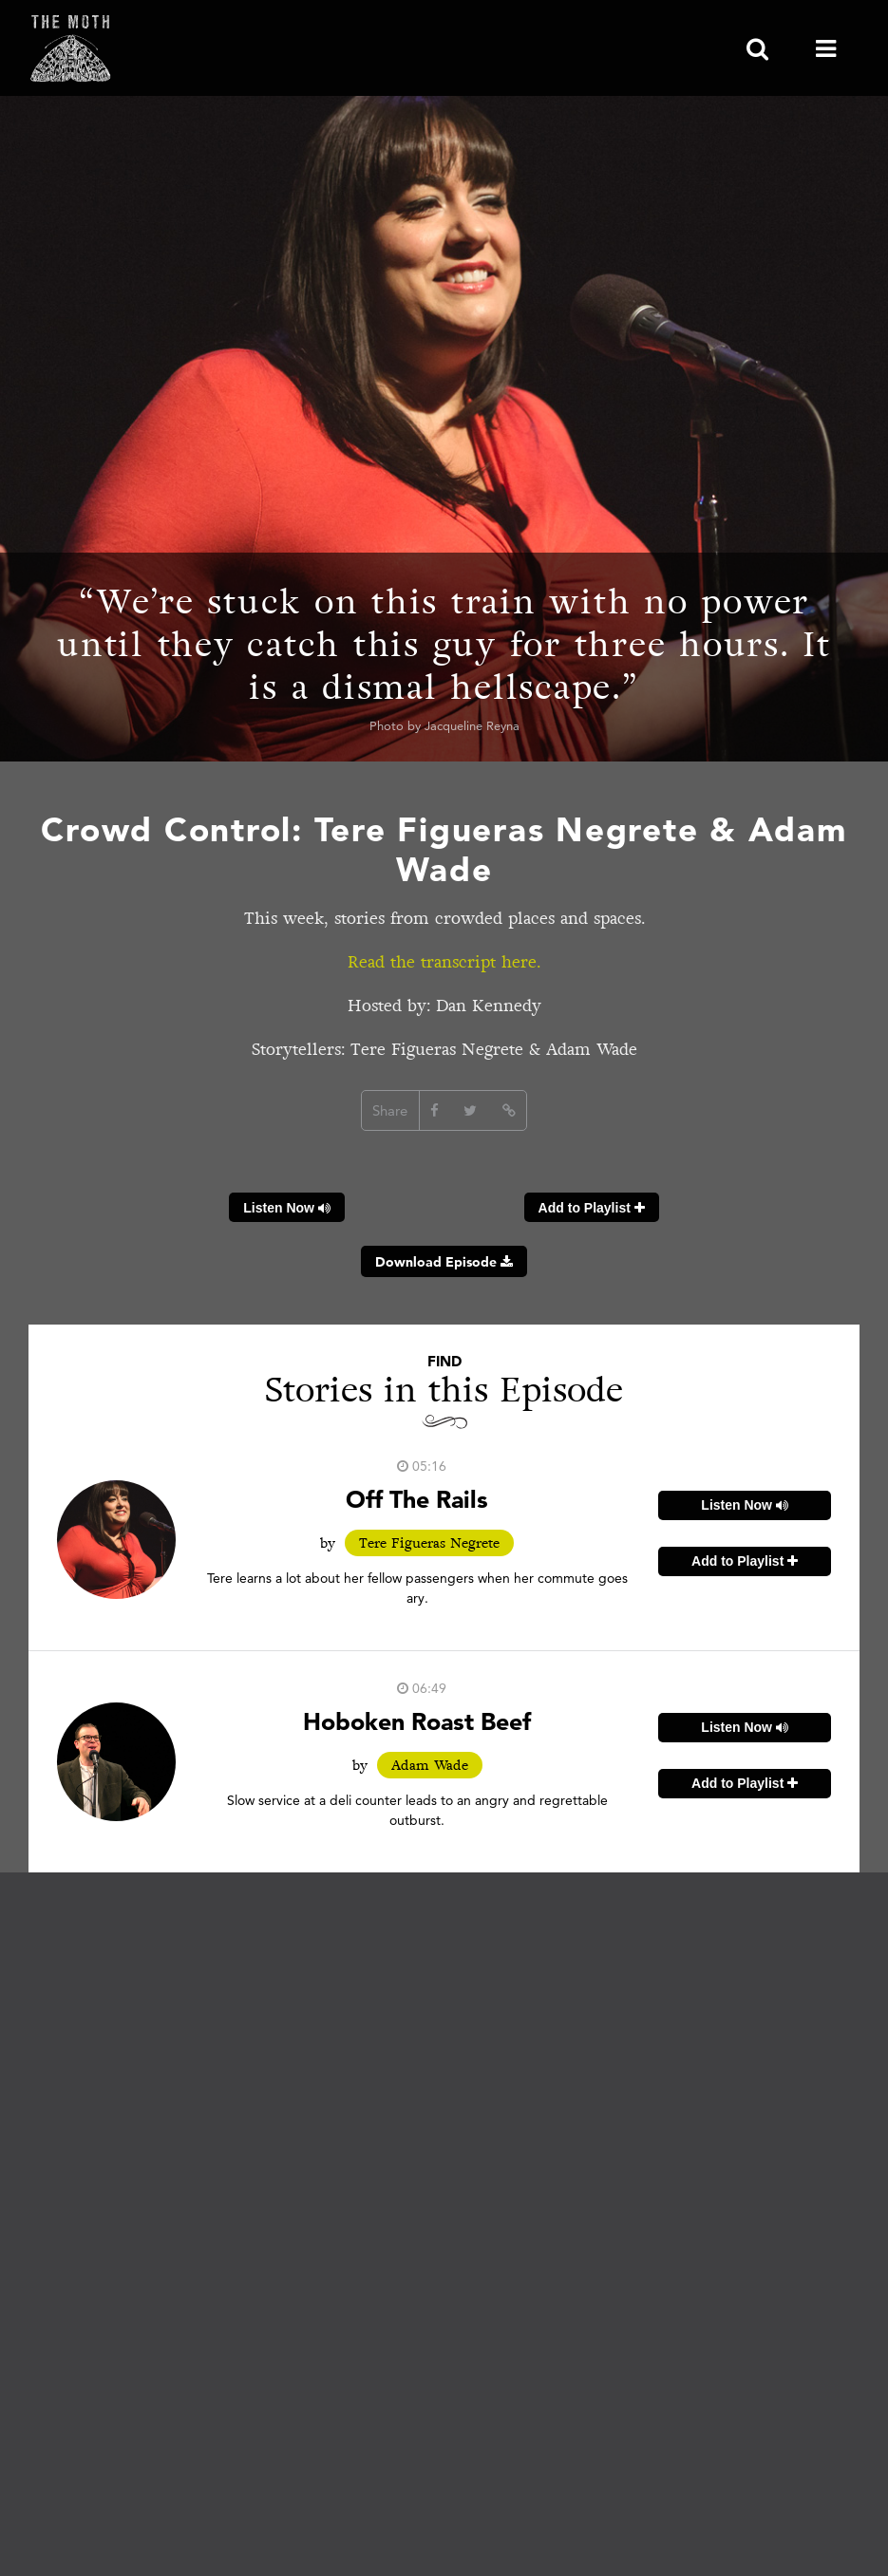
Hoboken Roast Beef (417, 1721)
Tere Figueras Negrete (429, 1542)
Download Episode (444, 1261)
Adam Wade (429, 1765)
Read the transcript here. (444, 961)
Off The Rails (417, 1499)
